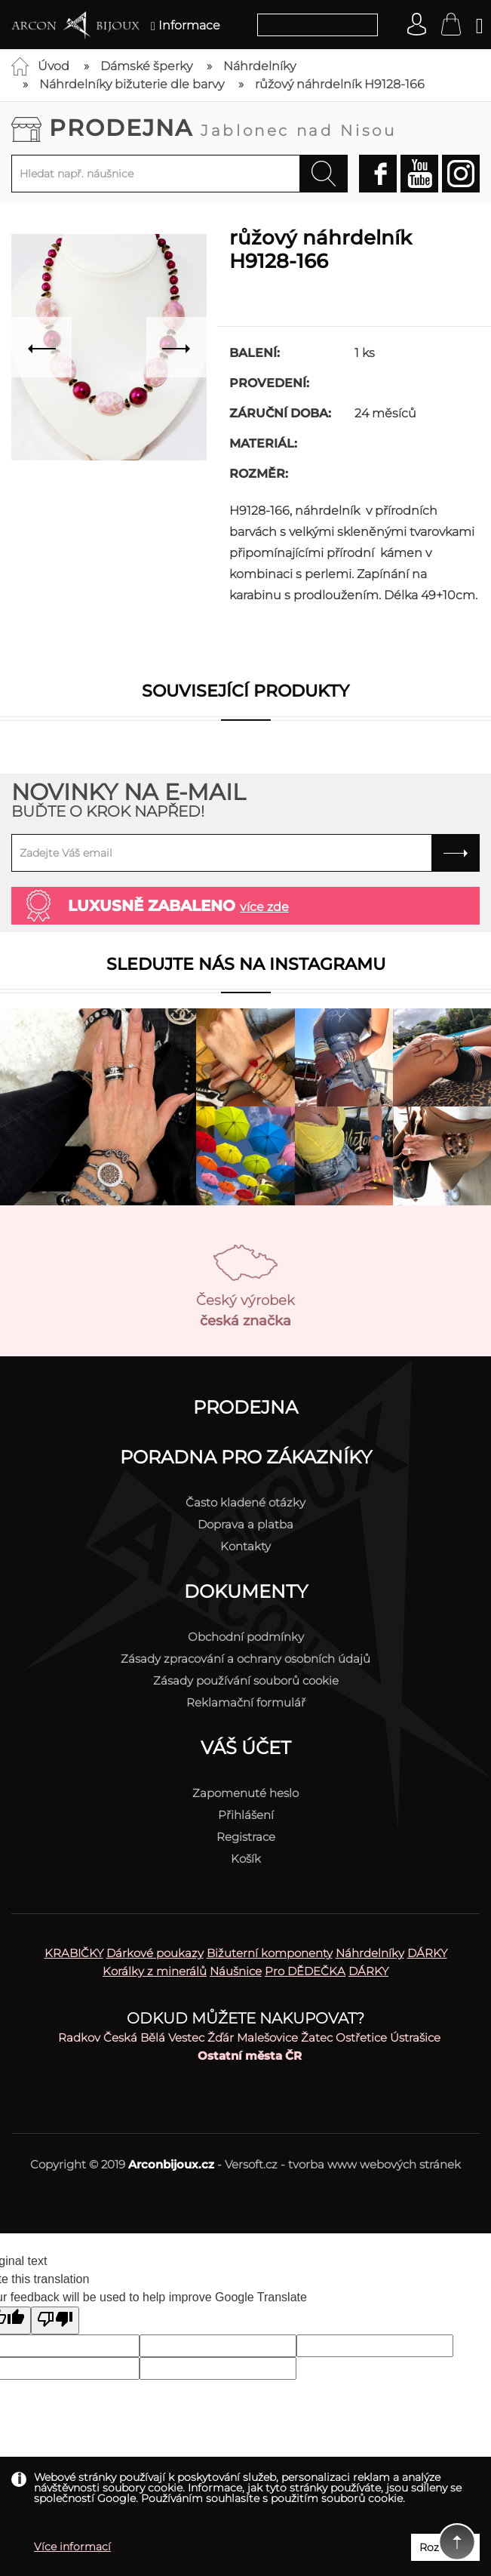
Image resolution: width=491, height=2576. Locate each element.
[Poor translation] (55, 2320)
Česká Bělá (134, 2037)
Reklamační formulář (245, 1702)
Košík (246, 1858)
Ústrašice (415, 2037)
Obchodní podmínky (246, 1637)
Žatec (317, 2037)
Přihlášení (246, 1815)
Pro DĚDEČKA (305, 1971)
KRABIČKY (73, 1953)
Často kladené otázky (245, 1502)
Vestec (186, 2037)
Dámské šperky (146, 66)
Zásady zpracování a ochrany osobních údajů (245, 1658)
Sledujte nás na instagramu (245, 964)
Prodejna (223, 128)
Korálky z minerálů (155, 1971)
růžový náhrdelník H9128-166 (340, 84)
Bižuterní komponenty (270, 1953)
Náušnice (236, 1971)
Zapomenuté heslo (245, 1793)
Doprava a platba (245, 1524)
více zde (264, 907)
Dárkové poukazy (155, 1953)
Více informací (72, 2546)
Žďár (220, 2037)
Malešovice (267, 2037)
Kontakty (245, 1546)
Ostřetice (361, 2037)
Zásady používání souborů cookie (246, 1680)
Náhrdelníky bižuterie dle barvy (131, 84)
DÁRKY (427, 1953)
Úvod (53, 66)
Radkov (79, 2037)
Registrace (245, 1837)
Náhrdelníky (259, 66)
